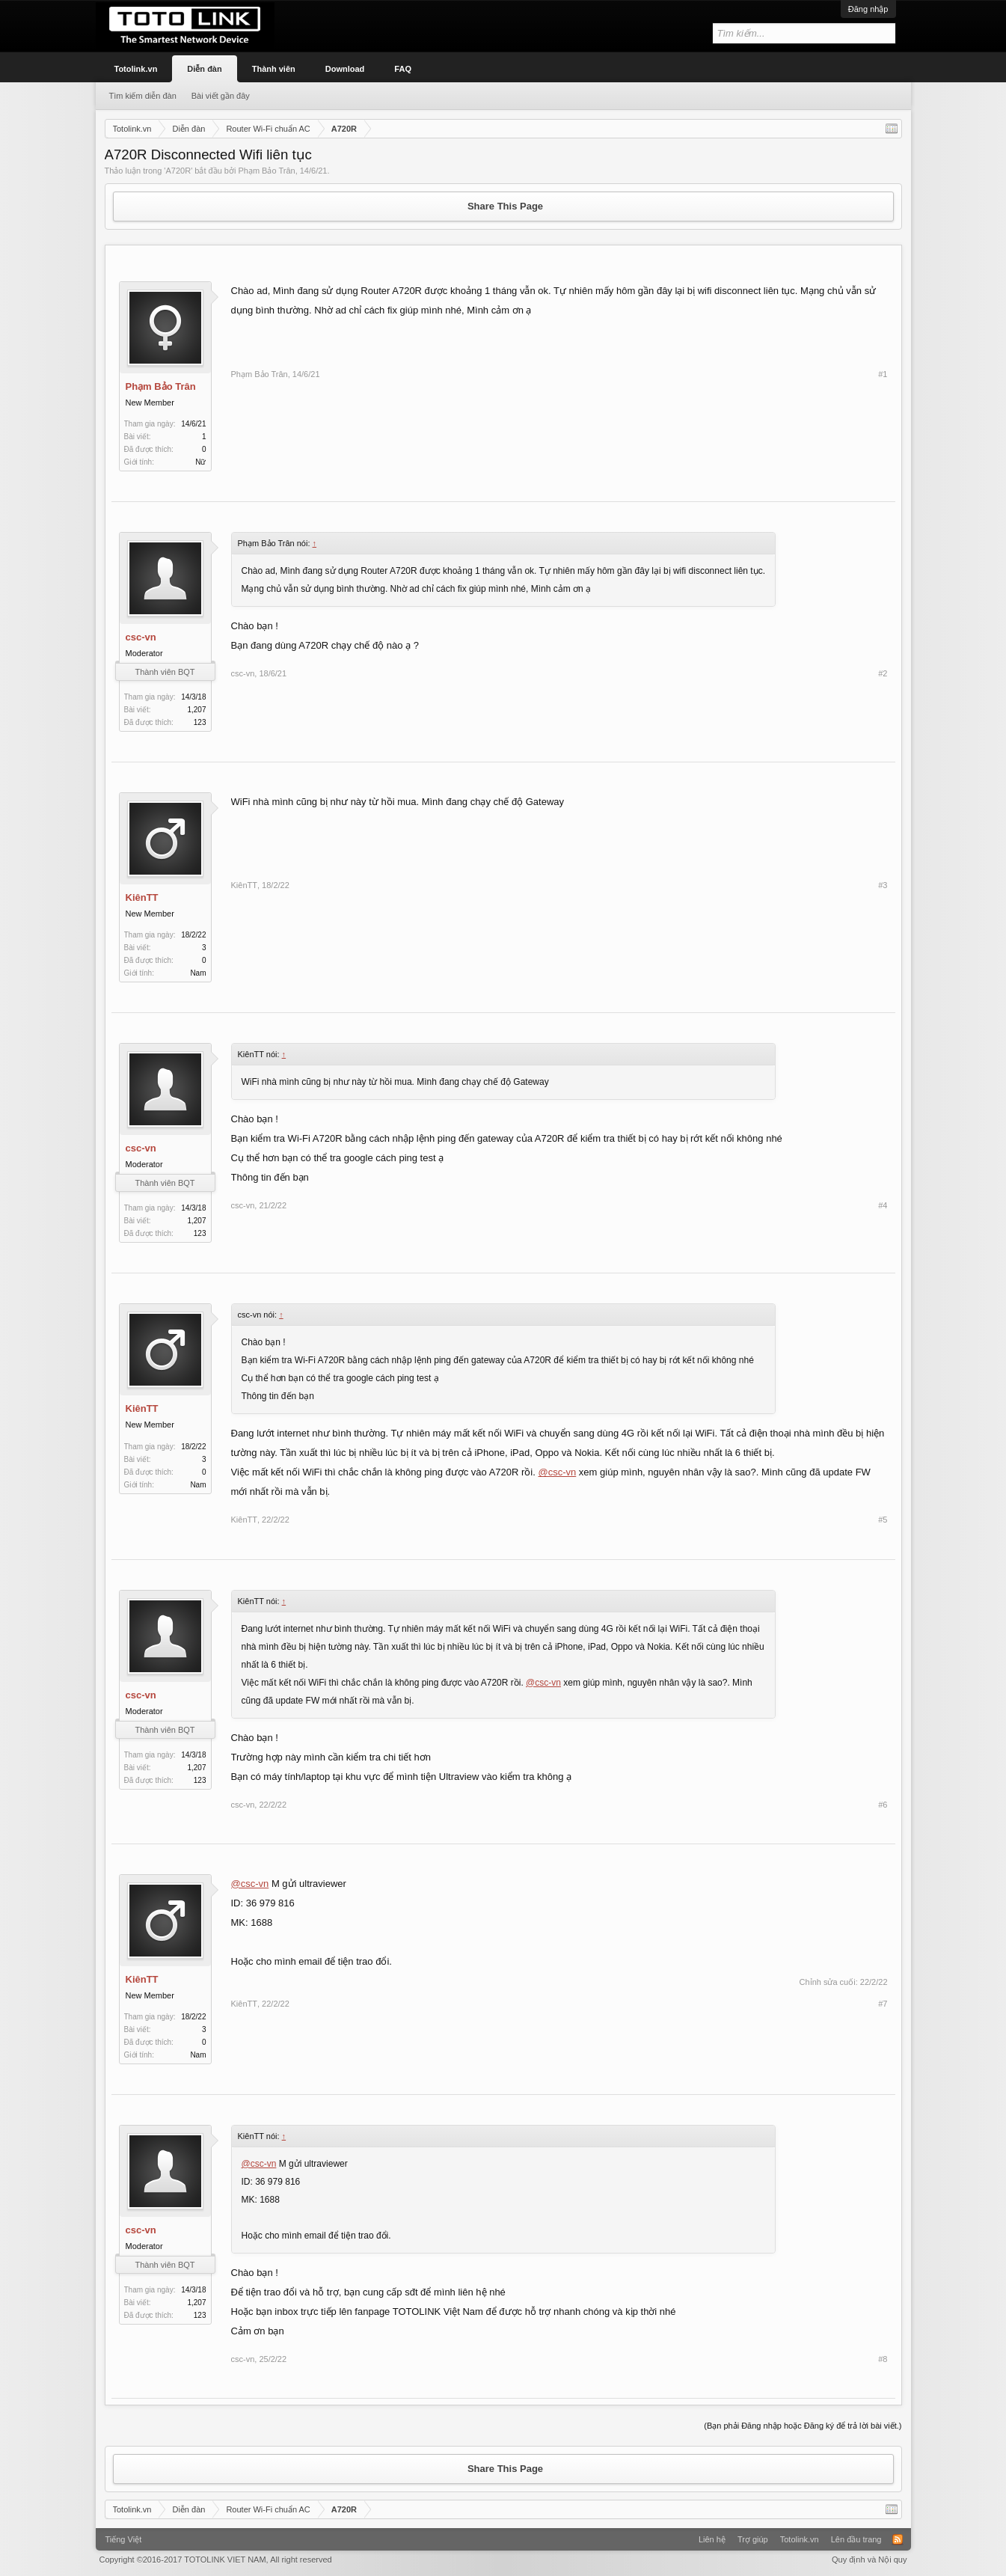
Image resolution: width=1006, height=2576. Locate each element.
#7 (882, 2003)
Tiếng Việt (123, 2539)
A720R (178, 170)
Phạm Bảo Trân (266, 170)
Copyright (215, 2559)
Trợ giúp (752, 2539)
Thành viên (273, 68)
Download (345, 68)
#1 (882, 374)
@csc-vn (557, 1472)
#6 (882, 1804)
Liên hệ (712, 2539)
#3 (882, 885)
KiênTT (142, 897)
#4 (882, 1205)
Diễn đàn (204, 68)
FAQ (402, 68)
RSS (898, 2539)
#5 (882, 1519)
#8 (882, 2359)
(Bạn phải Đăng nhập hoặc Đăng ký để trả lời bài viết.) (802, 2425)
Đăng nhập (868, 8)
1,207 (196, 710)
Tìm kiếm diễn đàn (143, 95)
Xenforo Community (503, 2534)
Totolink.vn (136, 68)
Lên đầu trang (856, 2539)
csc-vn (141, 637)
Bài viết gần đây (220, 95)
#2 (882, 673)
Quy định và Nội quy (869, 2559)
